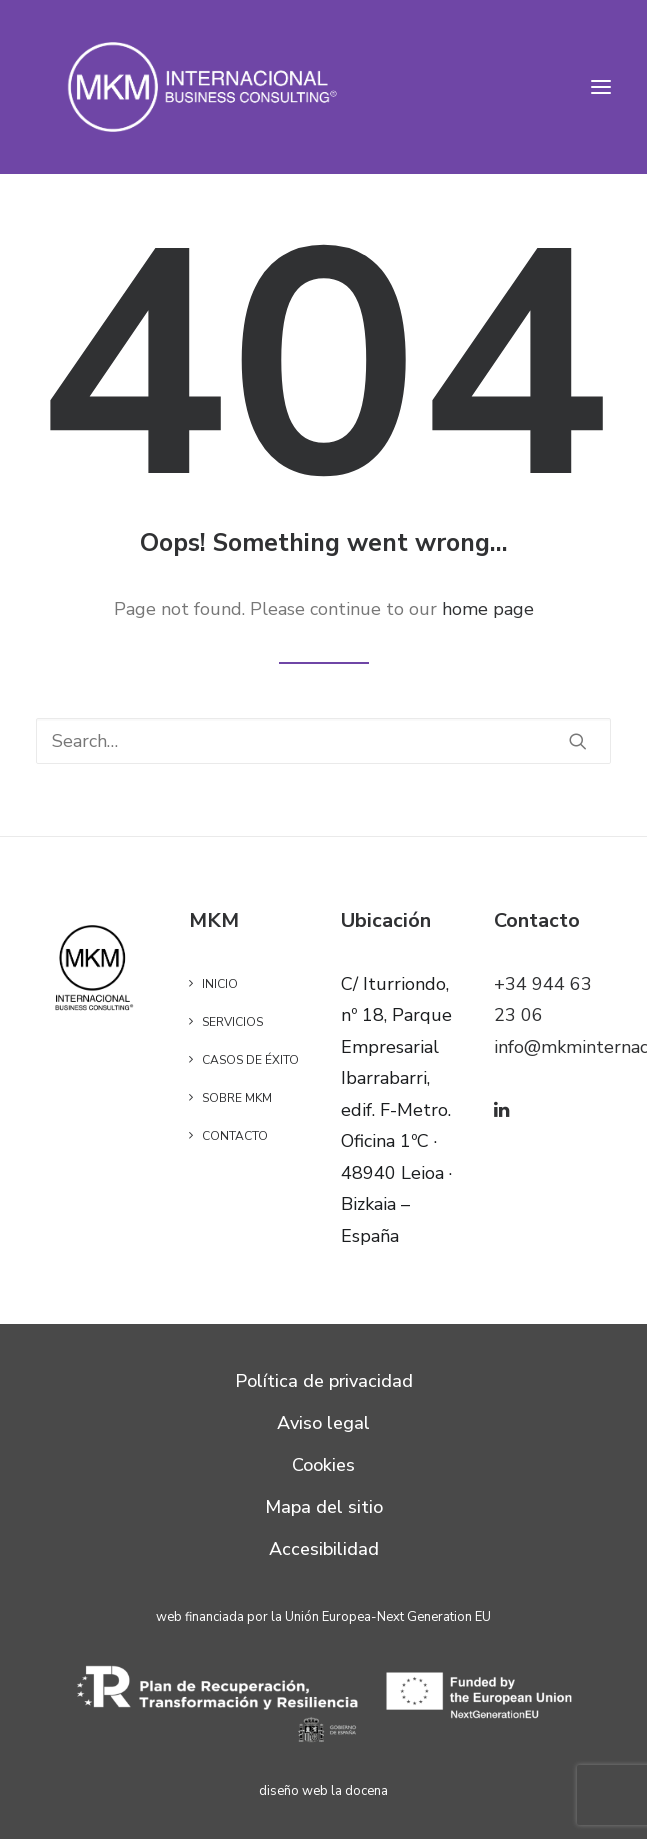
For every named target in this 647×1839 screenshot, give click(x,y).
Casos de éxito (250, 1060)
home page (488, 609)
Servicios (232, 1022)
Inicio (220, 984)
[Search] (323, 741)
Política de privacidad (324, 1381)
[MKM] (203, 87)
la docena (359, 1791)
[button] (601, 87)
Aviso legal (323, 1423)
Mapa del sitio (324, 1507)
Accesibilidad (324, 1549)
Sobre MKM (237, 1098)
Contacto (235, 1136)
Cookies (323, 1465)
